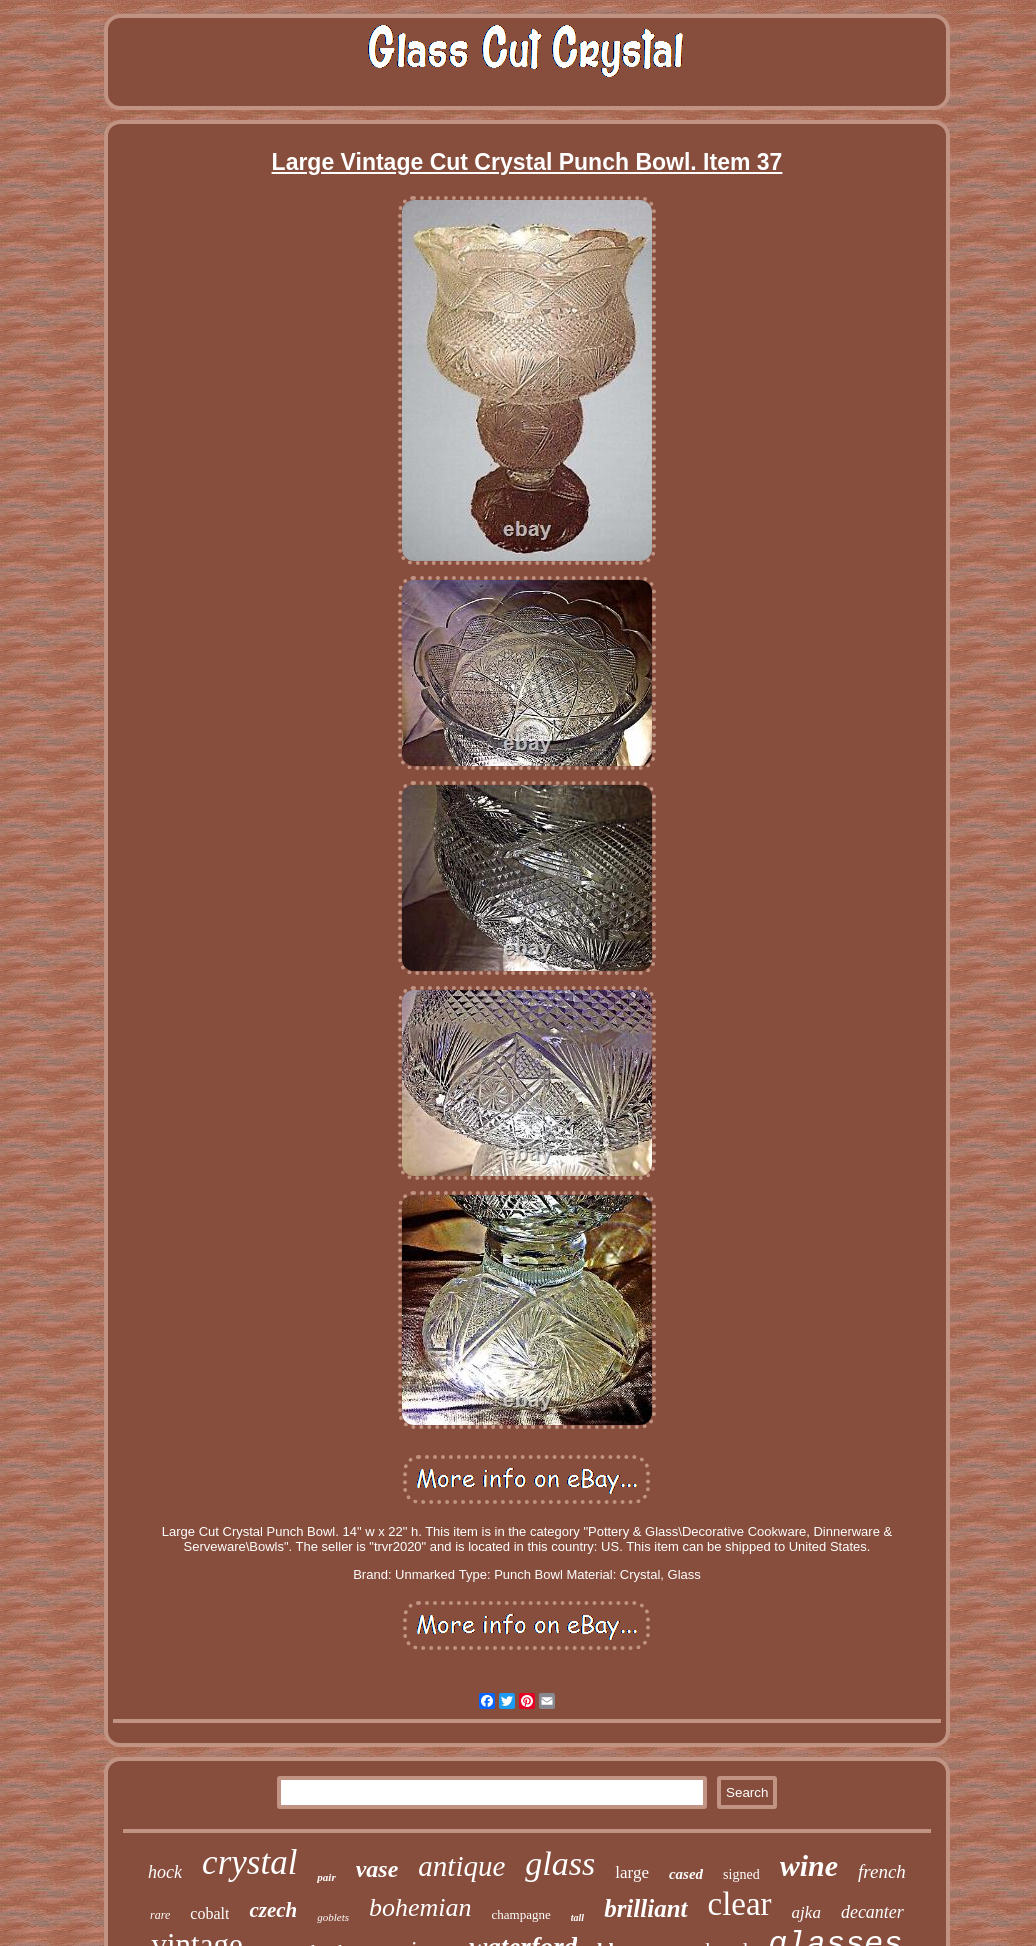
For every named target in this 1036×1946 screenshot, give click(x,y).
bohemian (420, 1907)
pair (326, 1877)
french (882, 1871)
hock (165, 1872)
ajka (806, 1912)
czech (273, 1910)
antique (461, 1866)
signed (741, 1874)
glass (560, 1863)
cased (686, 1874)
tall (577, 1917)
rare (160, 1915)
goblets (333, 1917)
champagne (521, 1914)
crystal (249, 1862)
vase (377, 1869)
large (632, 1872)
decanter (872, 1912)
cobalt (209, 1913)
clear (740, 1904)
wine (809, 1865)
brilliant (645, 1908)
